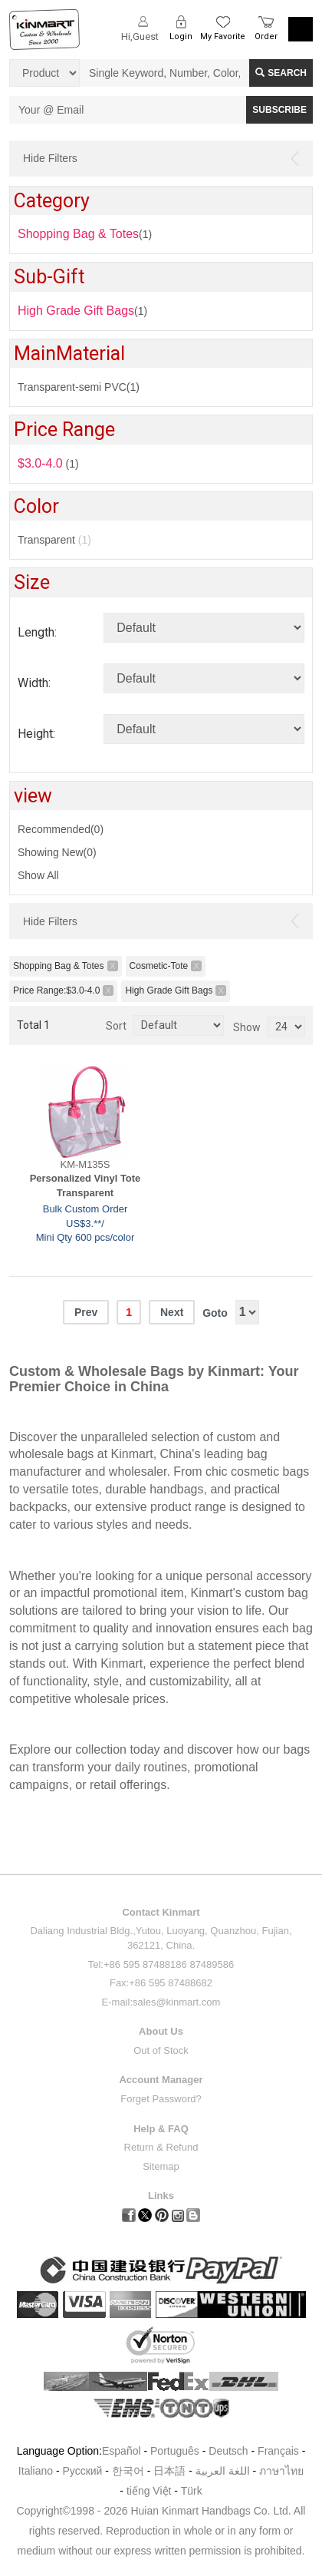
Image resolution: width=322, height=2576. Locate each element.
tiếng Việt (149, 2491)
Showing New (57, 852)
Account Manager (160, 2079)
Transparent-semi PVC (79, 387)
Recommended (61, 829)
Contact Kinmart (160, 1912)
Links (161, 2195)
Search (281, 73)
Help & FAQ (161, 2129)
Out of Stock (161, 2050)
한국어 (128, 2471)
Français (278, 2451)
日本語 (169, 2471)
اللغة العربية (224, 2471)
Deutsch (228, 2451)
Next (171, 1312)
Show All (38, 875)
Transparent (54, 540)
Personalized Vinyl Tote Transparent (85, 1185)
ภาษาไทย (281, 2471)
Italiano (35, 2471)
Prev (85, 1312)
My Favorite (222, 36)
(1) (82, 310)
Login (180, 36)
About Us (161, 2031)
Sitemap (161, 2166)
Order (266, 36)
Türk (191, 2491)
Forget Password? (161, 2099)
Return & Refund (161, 2147)
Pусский (82, 2471)
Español (121, 2451)
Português (174, 2451)
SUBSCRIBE (279, 109)
